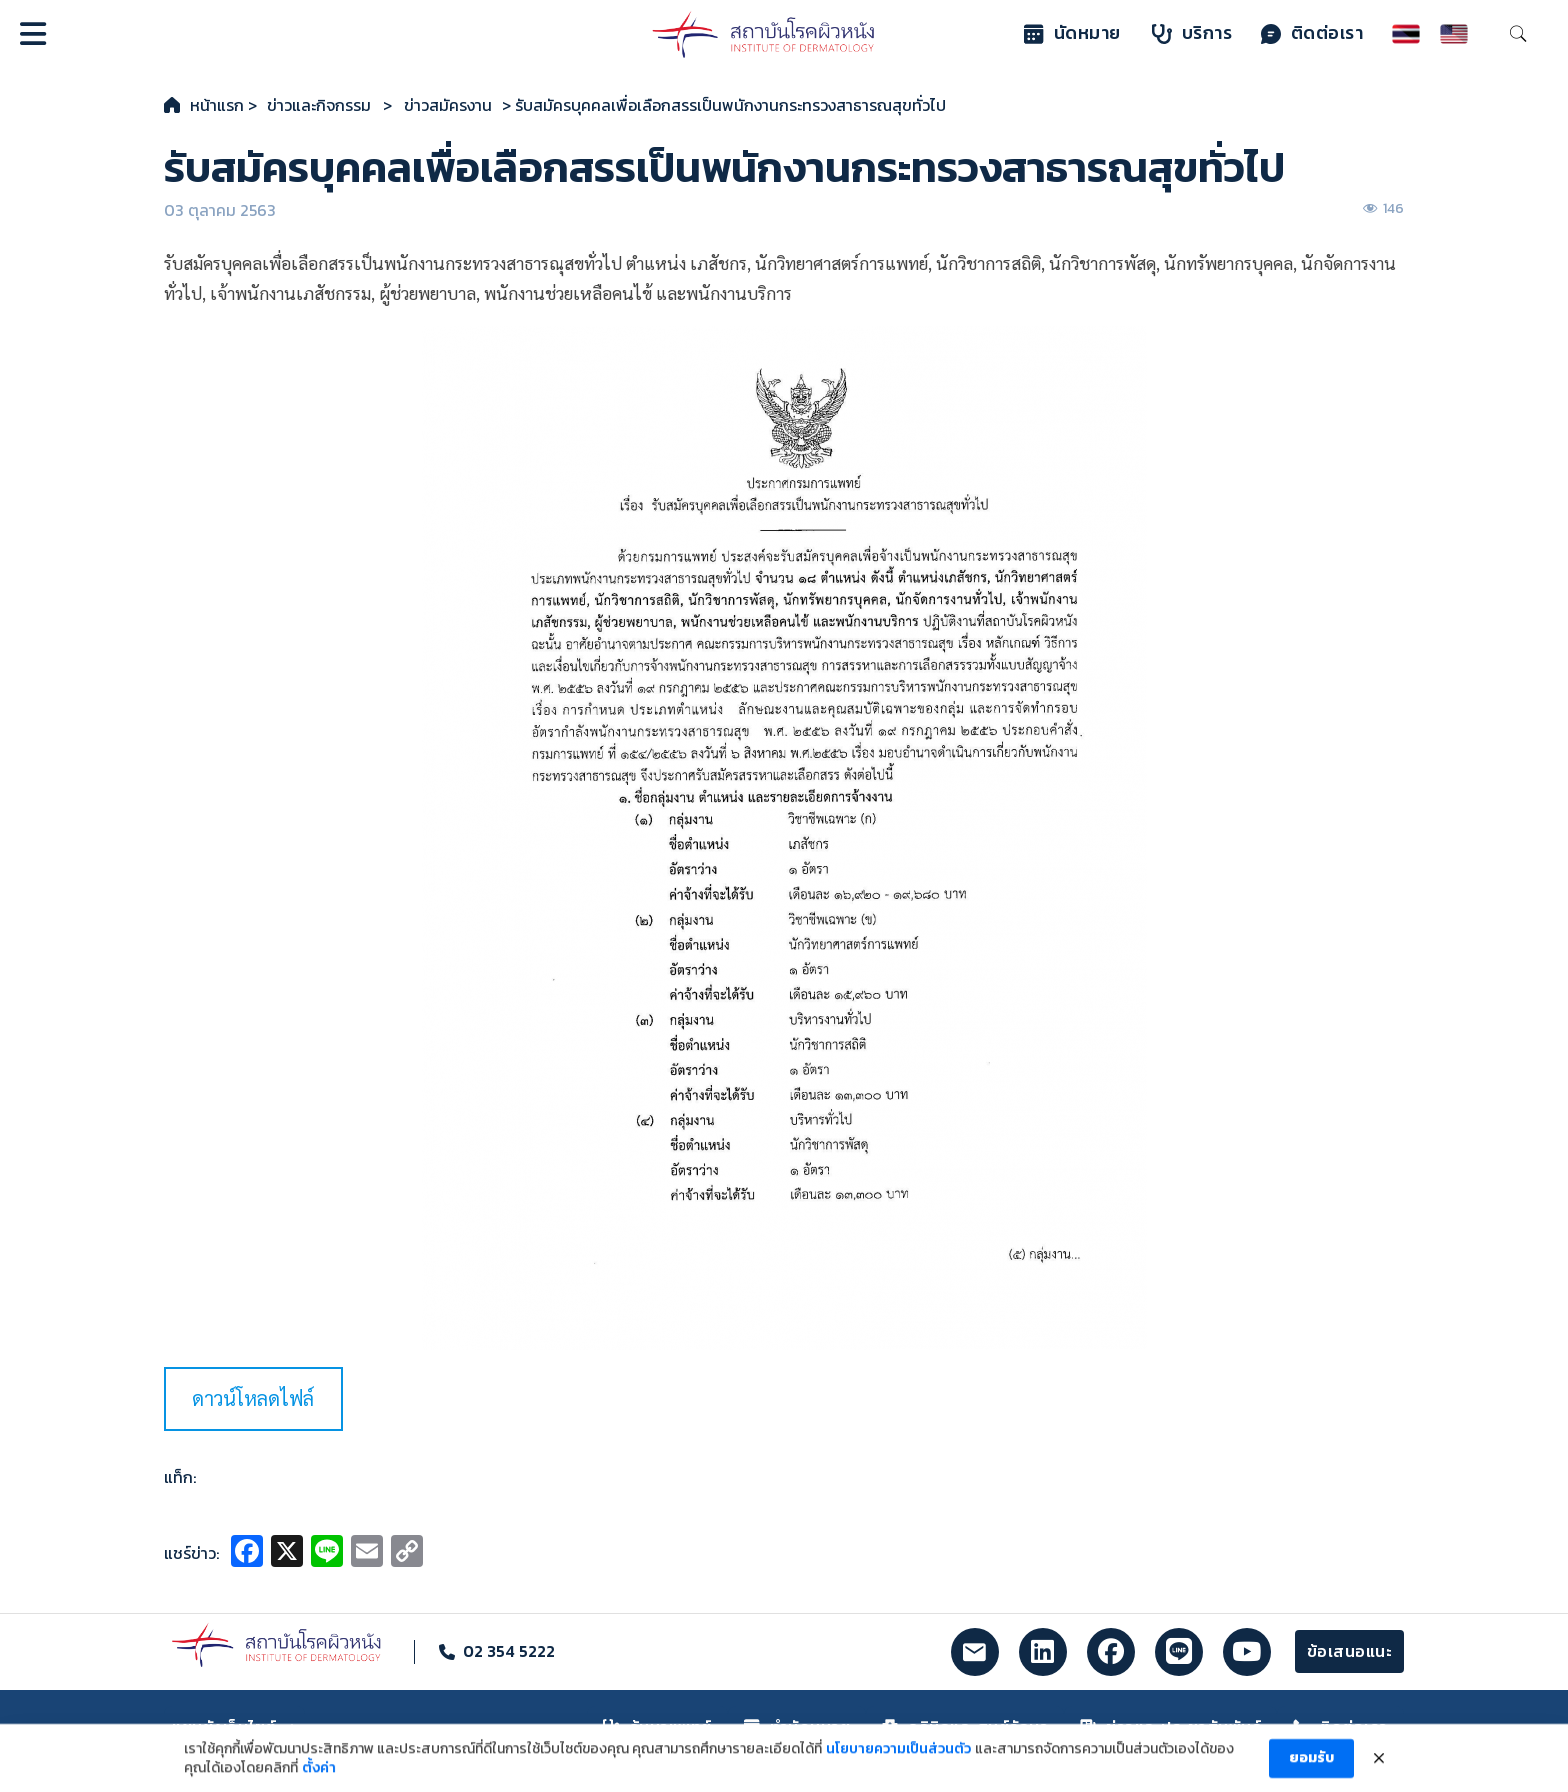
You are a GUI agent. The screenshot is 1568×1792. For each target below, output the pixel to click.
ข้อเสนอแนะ (1350, 1651)
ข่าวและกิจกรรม (319, 105)
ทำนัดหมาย (797, 1727)
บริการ (1192, 33)
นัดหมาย (1072, 33)
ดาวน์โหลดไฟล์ (253, 1398)
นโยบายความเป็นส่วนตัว (898, 1757)
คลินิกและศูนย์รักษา (965, 1727)
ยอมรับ (1311, 1766)
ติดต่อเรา (1312, 33)
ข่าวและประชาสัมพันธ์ (1170, 1727)
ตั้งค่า (319, 1777)
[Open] (33, 34)
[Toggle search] (1518, 34)
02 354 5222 (509, 1651)
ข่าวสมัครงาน (448, 105)
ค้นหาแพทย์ (657, 1727)
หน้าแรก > (223, 105)
